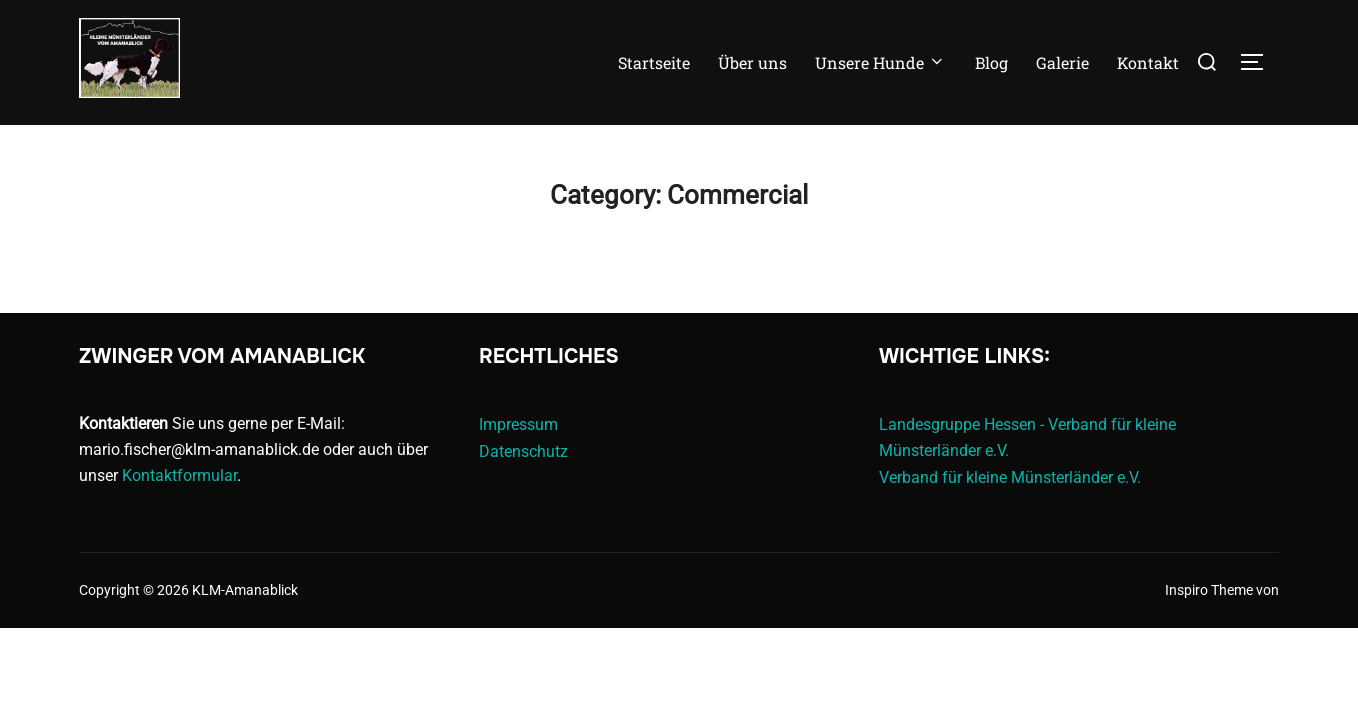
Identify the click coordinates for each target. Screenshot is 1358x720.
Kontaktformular (179, 475)
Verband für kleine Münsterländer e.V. (1010, 477)
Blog (991, 62)
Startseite (654, 62)
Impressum (518, 424)
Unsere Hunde (880, 62)
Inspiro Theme (1209, 590)
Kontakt (1148, 62)
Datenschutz (523, 451)
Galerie (1062, 62)
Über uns (752, 62)
